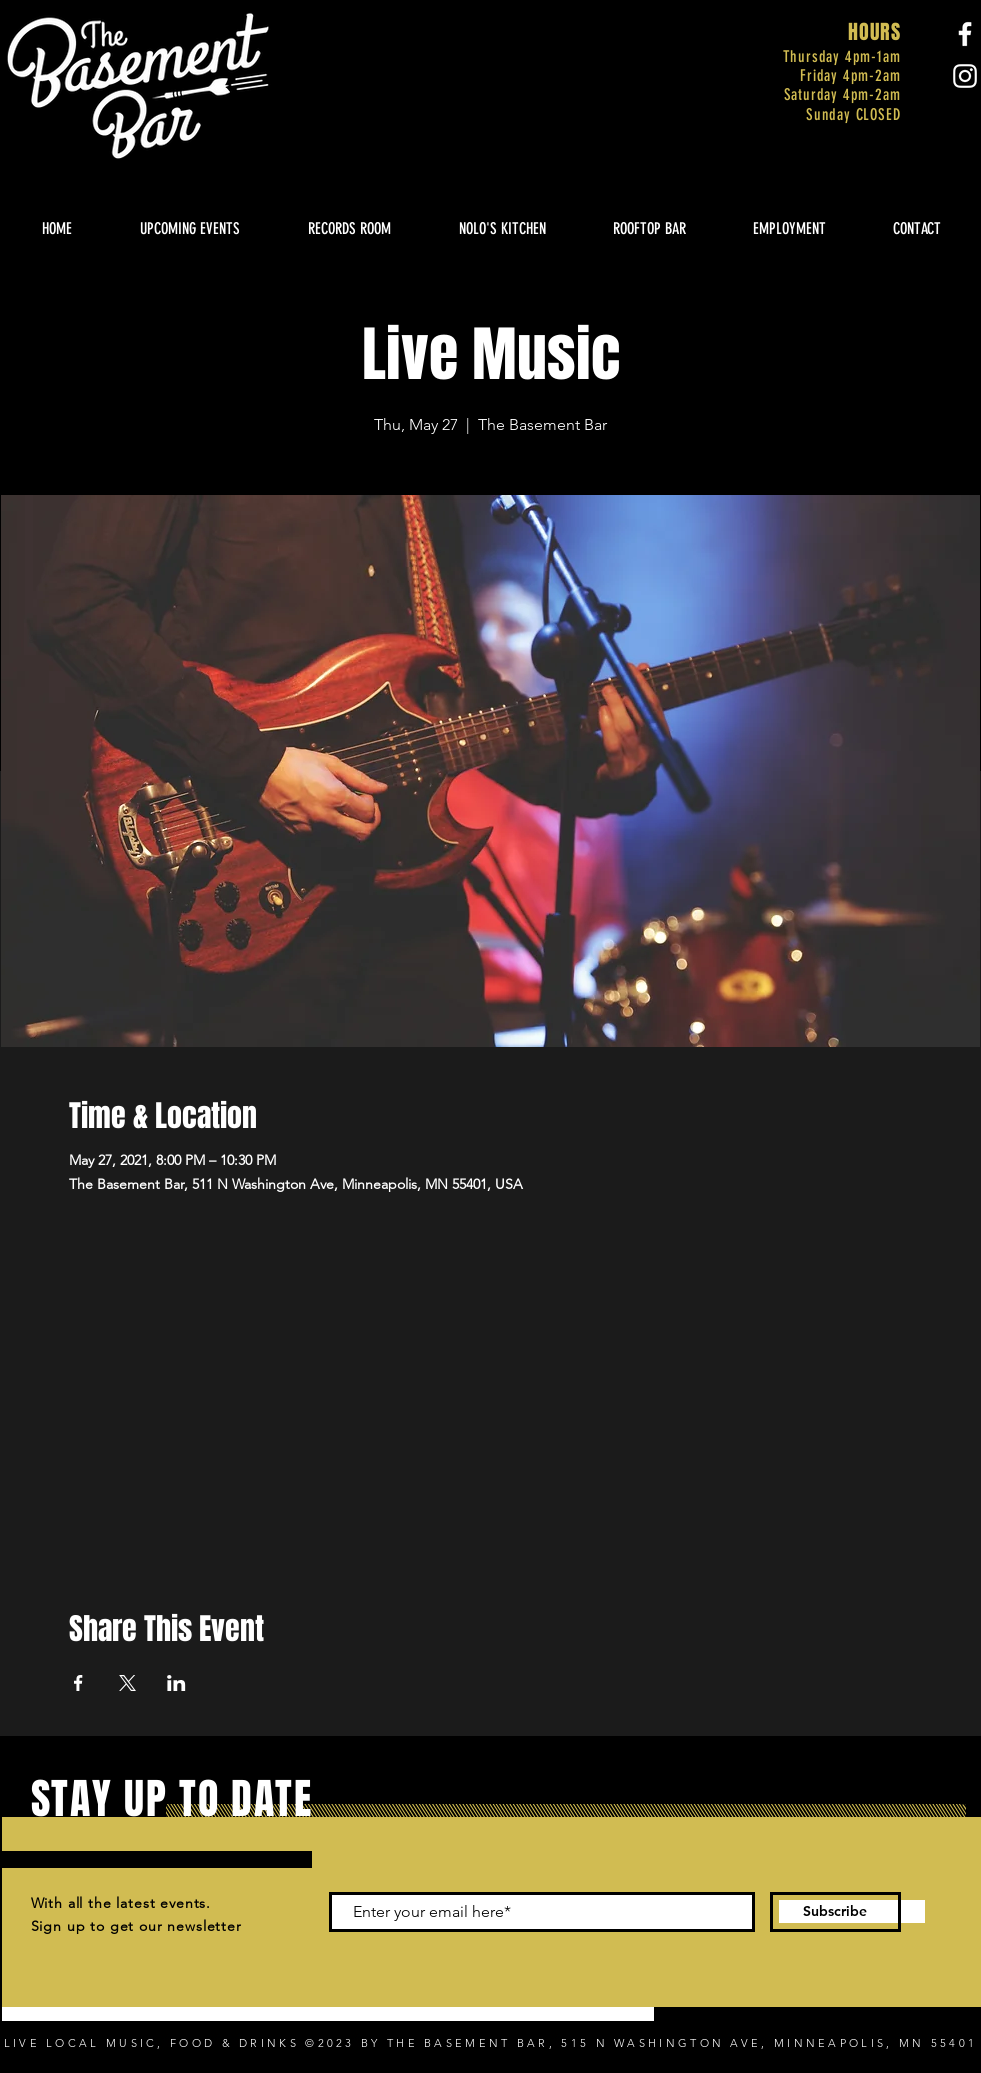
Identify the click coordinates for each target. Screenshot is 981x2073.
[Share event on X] (127, 1683)
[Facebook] (965, 34)
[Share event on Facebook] (78, 1683)
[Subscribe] (835, 1912)
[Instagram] (965, 76)
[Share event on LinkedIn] (176, 1683)
